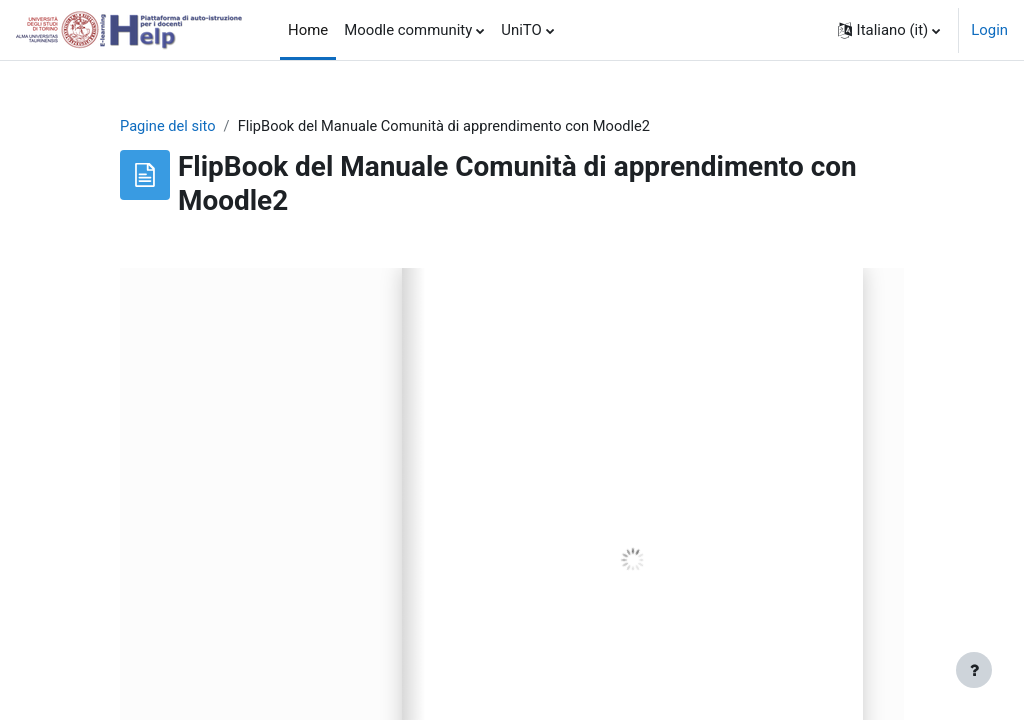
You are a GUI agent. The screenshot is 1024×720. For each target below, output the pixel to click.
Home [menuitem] (308, 30)
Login (989, 30)
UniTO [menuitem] (521, 30)
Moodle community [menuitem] (408, 30)
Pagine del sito (168, 127)
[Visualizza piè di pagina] (974, 670)
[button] (889, 30)
